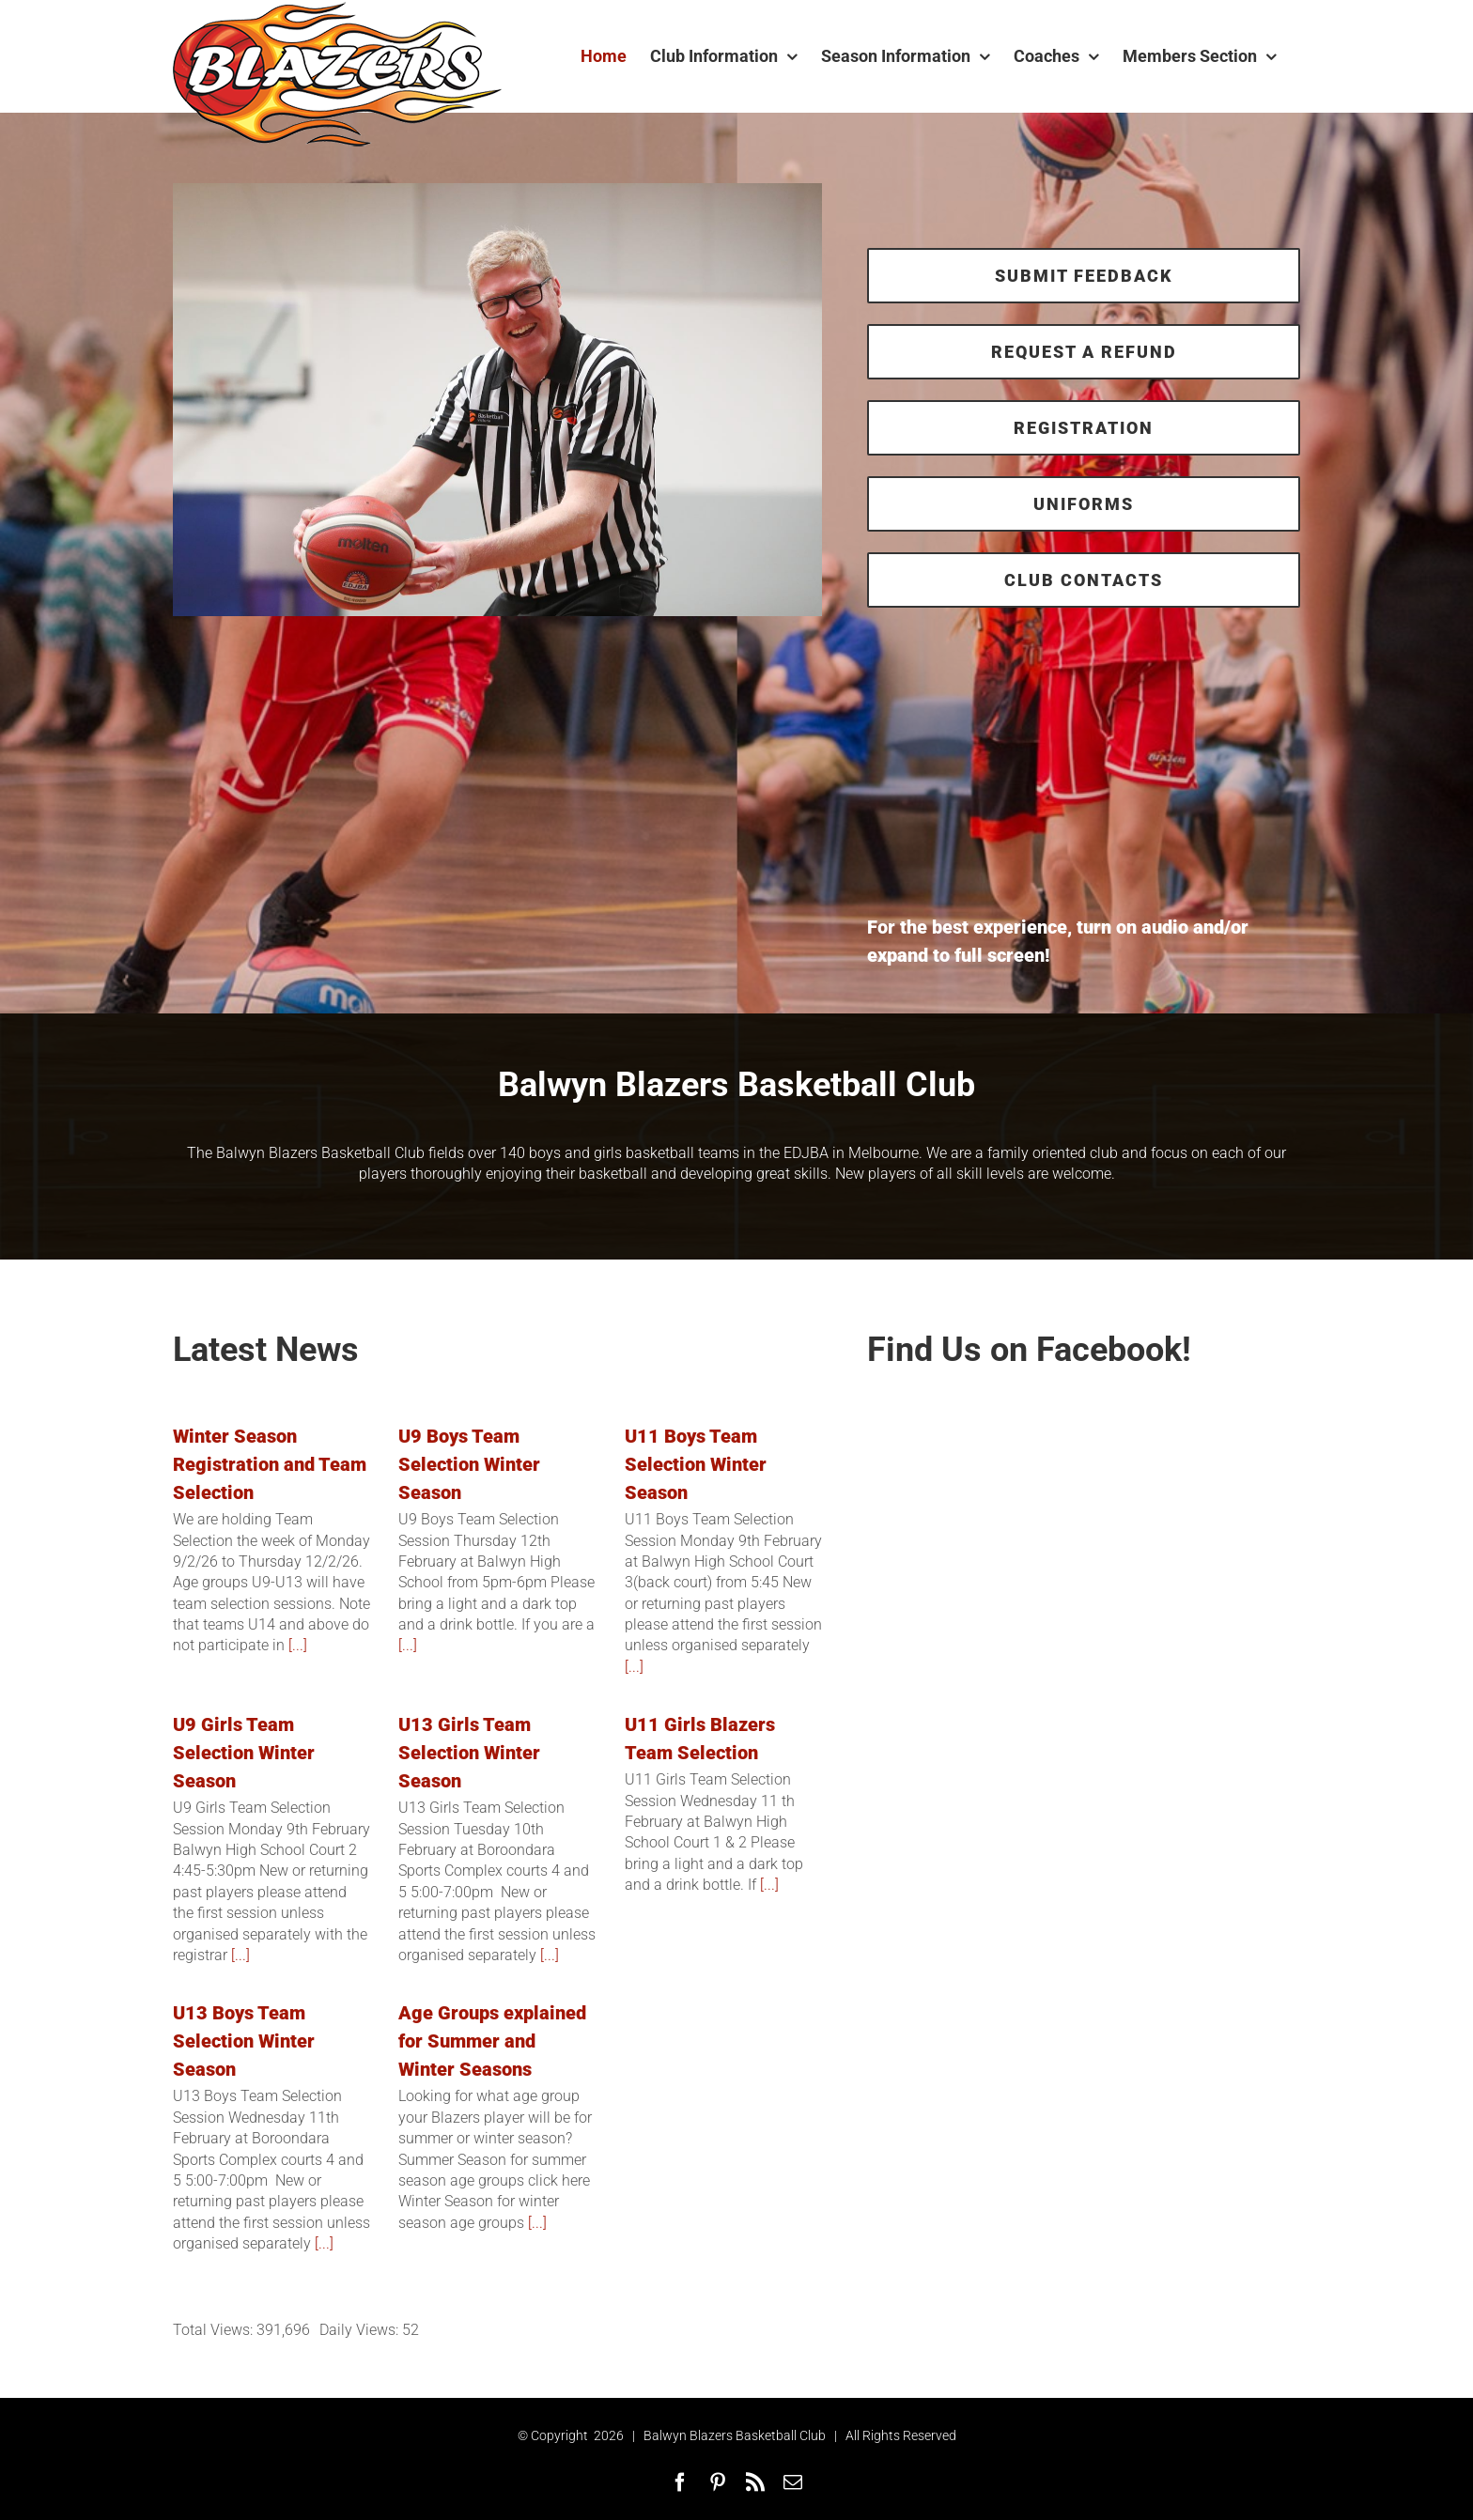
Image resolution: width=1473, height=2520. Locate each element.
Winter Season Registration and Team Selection (269, 1464)
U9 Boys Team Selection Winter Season (469, 1464)
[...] (296, 1645)
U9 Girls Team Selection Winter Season (244, 1752)
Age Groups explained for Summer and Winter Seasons (492, 2041)
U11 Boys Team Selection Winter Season (696, 1464)
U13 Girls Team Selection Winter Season (469, 1752)
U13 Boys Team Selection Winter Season (244, 2041)
